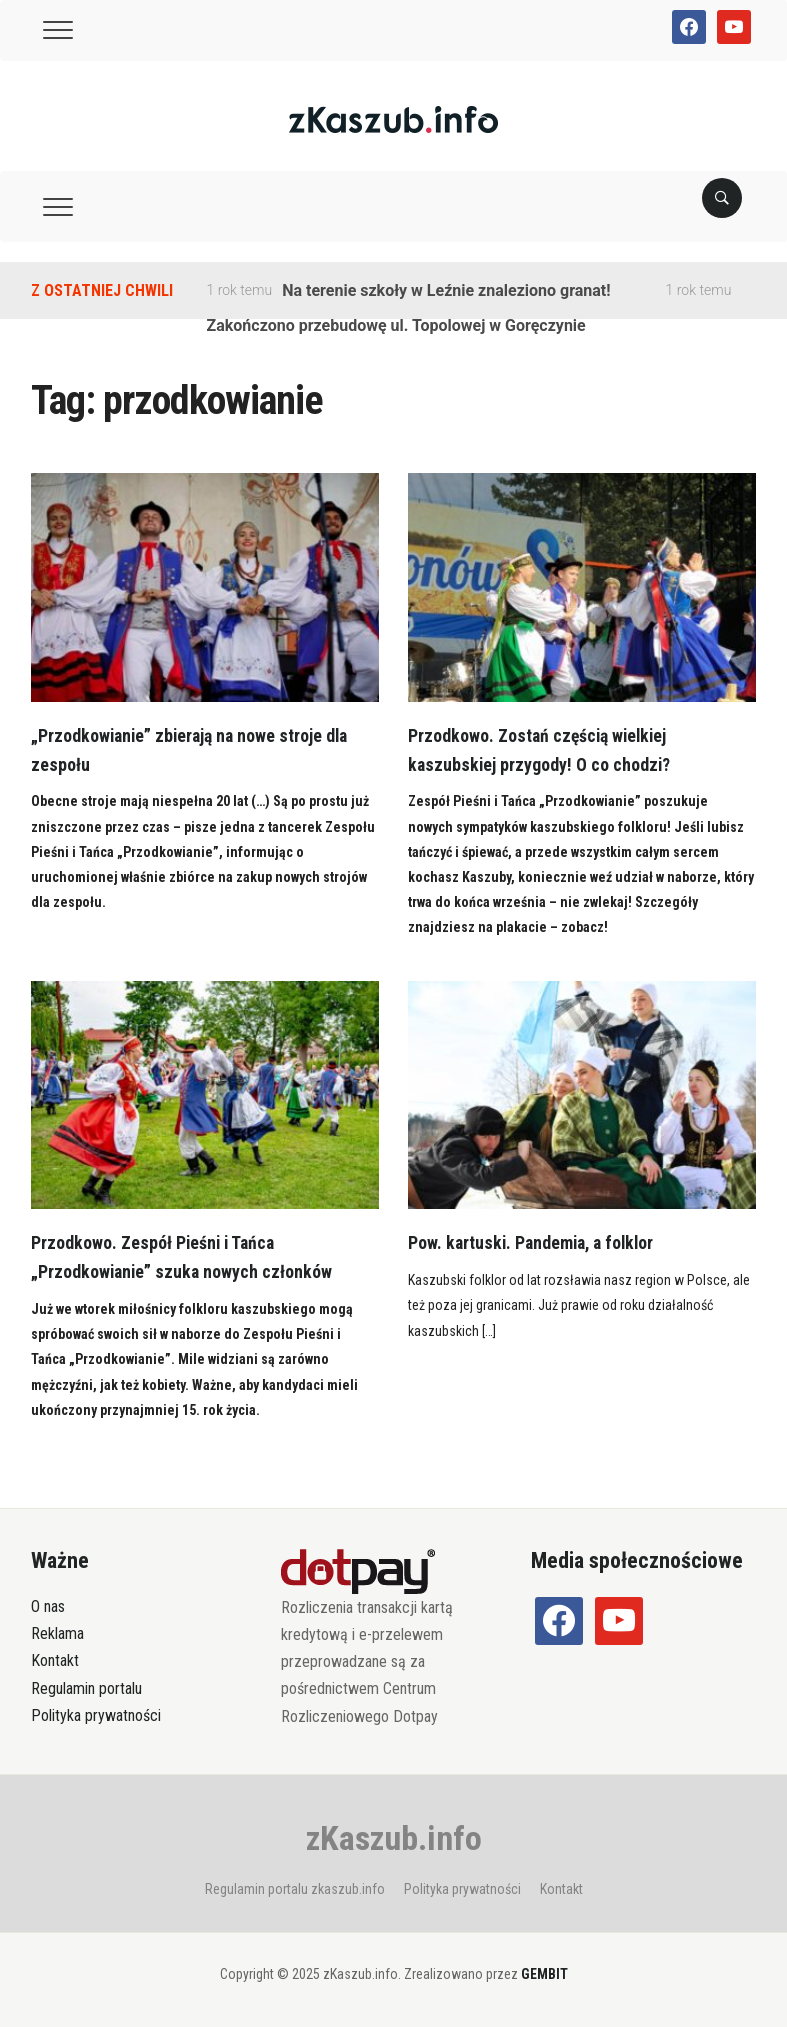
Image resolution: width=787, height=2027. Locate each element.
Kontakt (55, 1660)
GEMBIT (544, 1974)
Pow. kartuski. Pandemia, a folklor (535, 1242)
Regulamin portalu (86, 1688)
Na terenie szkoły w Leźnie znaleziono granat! (446, 290)
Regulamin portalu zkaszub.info (295, 1889)
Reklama (57, 1633)
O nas (48, 1606)
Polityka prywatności (96, 1715)
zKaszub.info (394, 1838)
